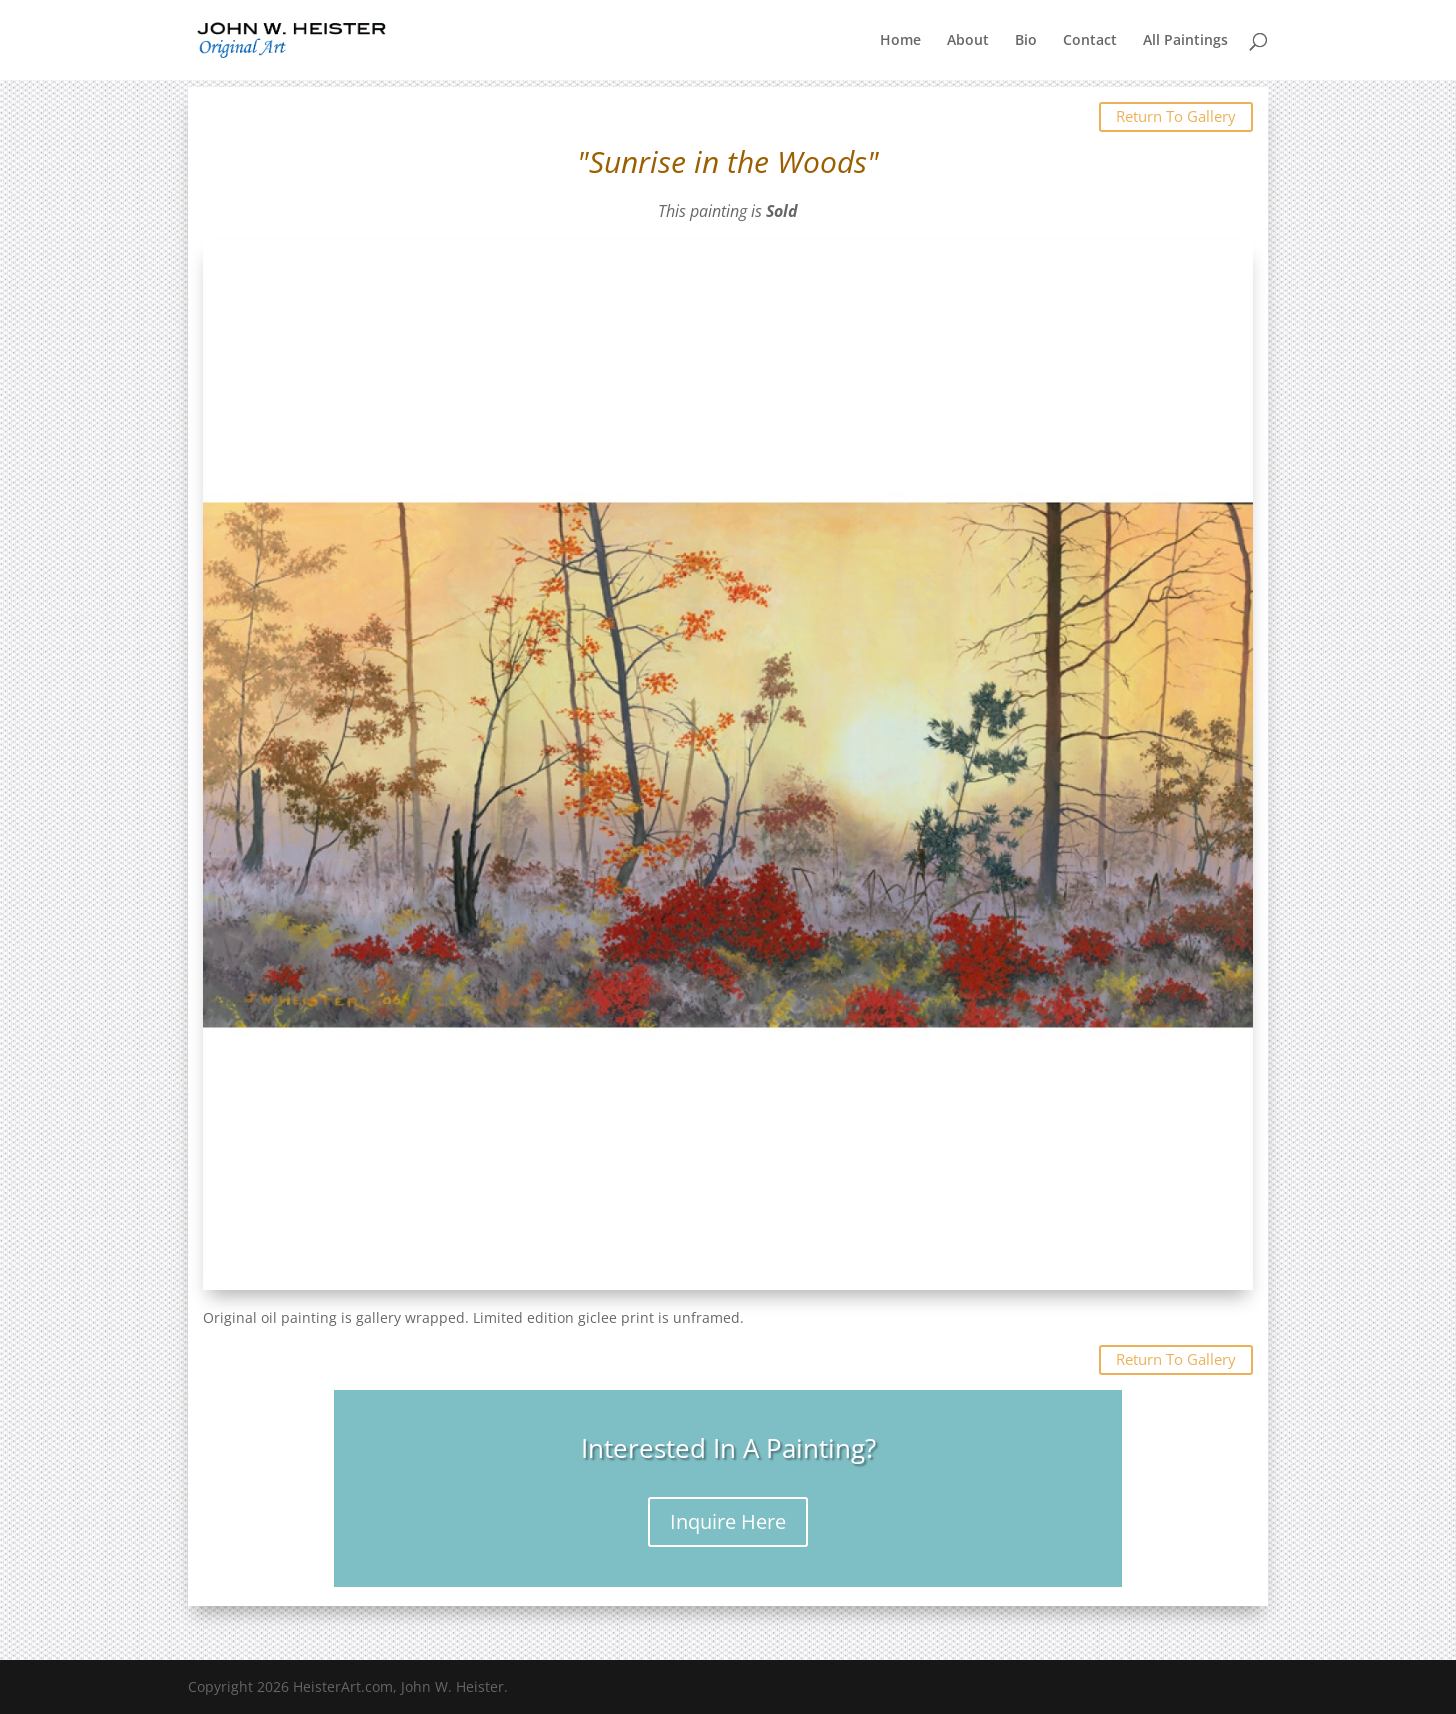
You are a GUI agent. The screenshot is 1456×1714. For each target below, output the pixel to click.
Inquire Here (728, 1521)
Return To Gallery (1176, 116)
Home (900, 41)
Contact (1090, 41)
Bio (1026, 41)
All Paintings (1185, 41)
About (968, 41)
